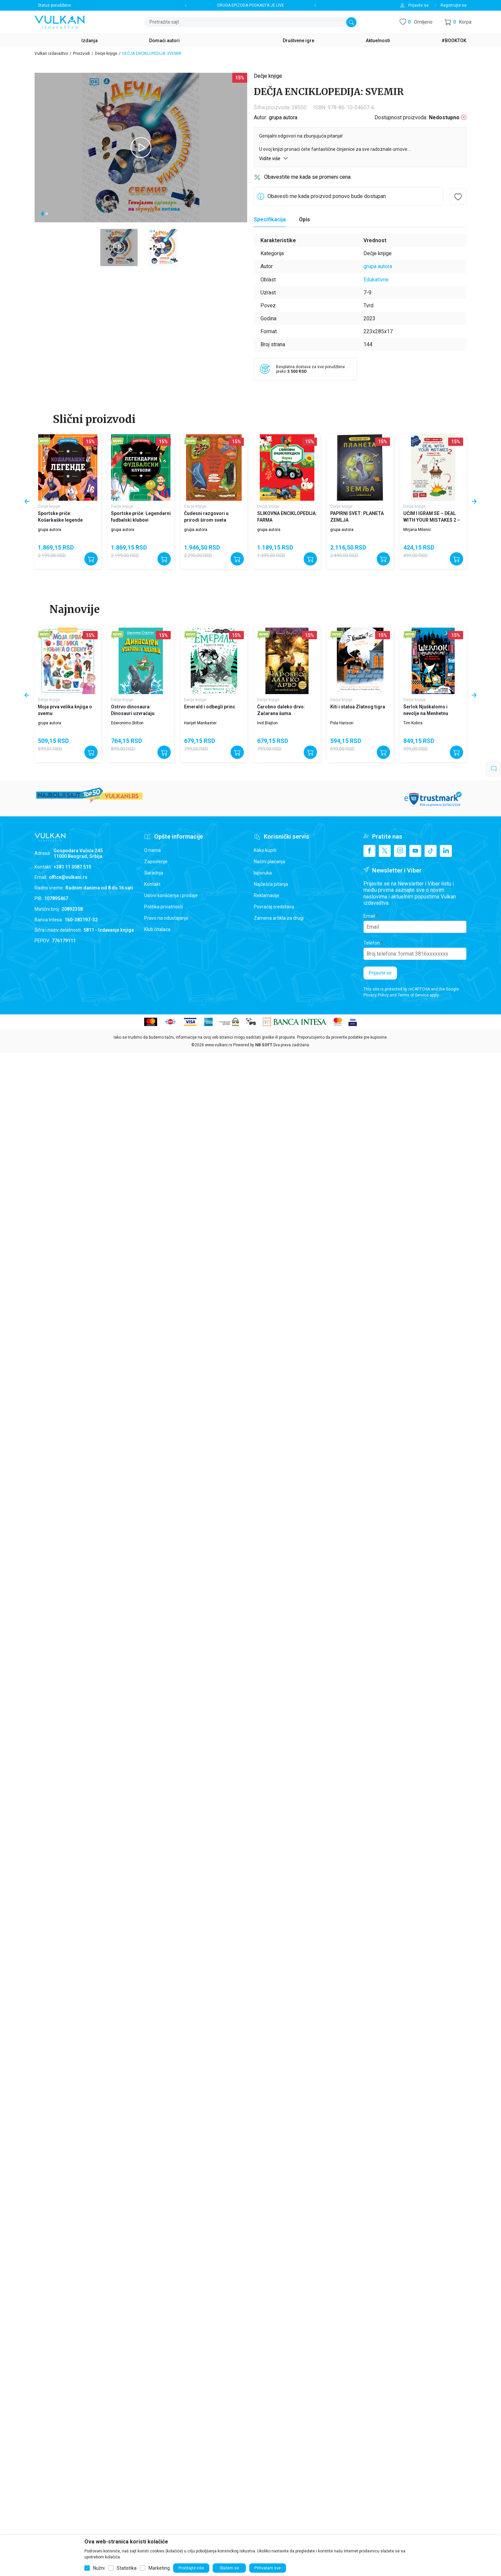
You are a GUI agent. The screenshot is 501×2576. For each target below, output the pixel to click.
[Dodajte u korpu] (91, 559)
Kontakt (152, 884)
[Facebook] (369, 851)
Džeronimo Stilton (127, 723)
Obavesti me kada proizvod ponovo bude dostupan (326, 196)
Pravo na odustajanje (166, 918)
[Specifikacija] (270, 219)
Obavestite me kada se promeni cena (307, 177)
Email (369, 916)
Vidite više (273, 158)
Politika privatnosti (163, 906)
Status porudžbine (54, 5)
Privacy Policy (376, 995)
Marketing (159, 2568)
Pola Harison (341, 723)
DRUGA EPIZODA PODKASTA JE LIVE (250, 5)
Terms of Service (413, 995)
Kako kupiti (265, 850)
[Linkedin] (446, 851)
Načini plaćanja (269, 861)
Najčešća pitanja (271, 884)
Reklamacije (266, 895)
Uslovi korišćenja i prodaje (171, 895)
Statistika (127, 2568)
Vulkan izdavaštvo (51, 53)
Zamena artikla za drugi (279, 918)
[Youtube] (415, 851)
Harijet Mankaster (200, 723)
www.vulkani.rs (218, 1045)
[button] (458, 22)
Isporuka (263, 873)
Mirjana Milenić (417, 529)
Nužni (99, 2568)
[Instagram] (400, 851)
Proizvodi (81, 53)
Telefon (371, 943)
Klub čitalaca (157, 929)
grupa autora (283, 117)
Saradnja (153, 873)
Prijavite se (380, 973)
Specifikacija (270, 219)
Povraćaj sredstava (274, 906)
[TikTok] (431, 851)
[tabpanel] (141, 147)
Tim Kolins (413, 723)
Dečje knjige (106, 53)
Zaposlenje (155, 861)
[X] (385, 851)
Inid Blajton (267, 723)
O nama (152, 850)
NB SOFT (263, 1045)
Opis (304, 219)
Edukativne (376, 279)
